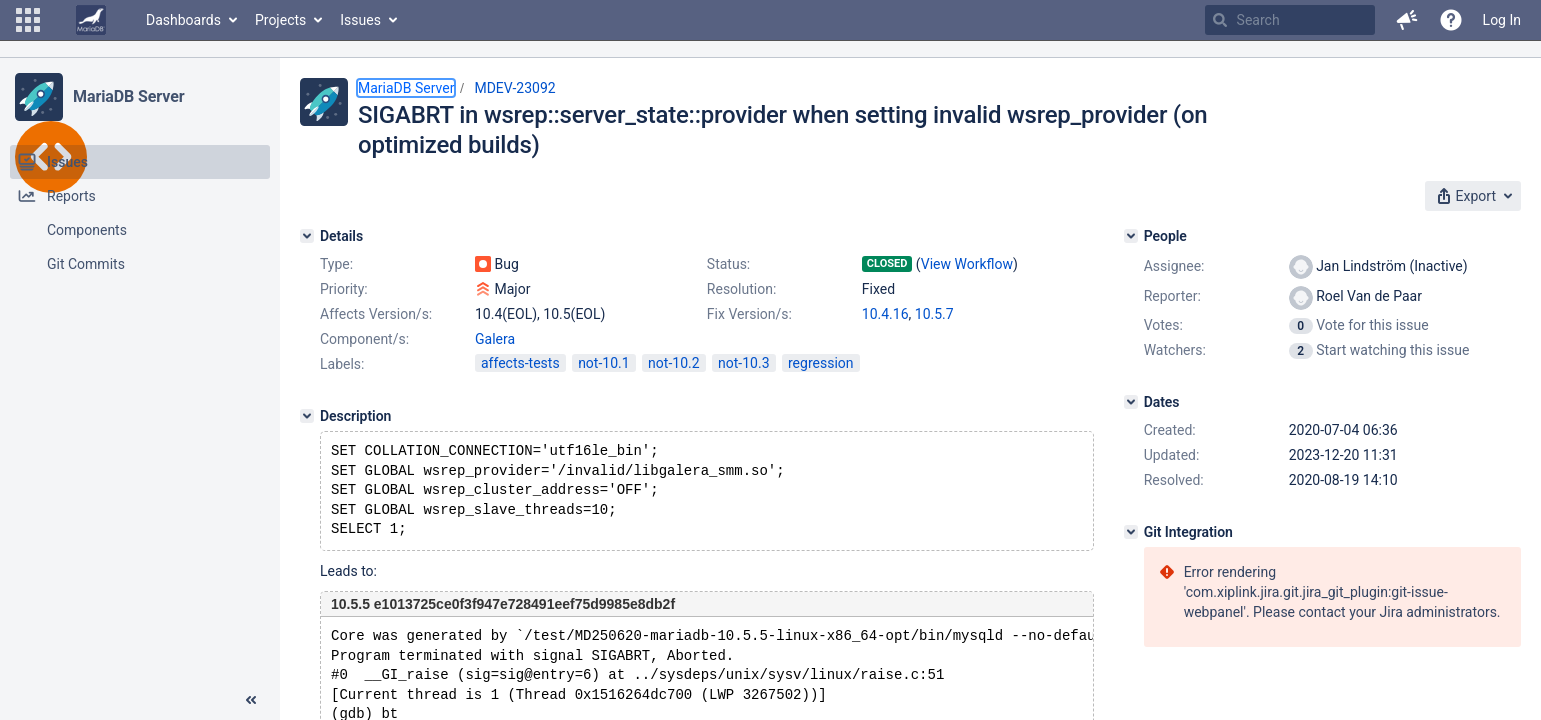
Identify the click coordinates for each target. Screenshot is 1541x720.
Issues (360, 20)
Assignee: (1174, 266)
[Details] (307, 236)
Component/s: (364, 339)
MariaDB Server (128, 96)
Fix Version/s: (749, 314)
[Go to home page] (91, 20)
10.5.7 (934, 314)
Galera (495, 339)
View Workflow (967, 264)
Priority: (344, 289)
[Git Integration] (1131, 532)
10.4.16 (885, 314)
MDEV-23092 (514, 88)
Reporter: (1172, 296)
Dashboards (183, 20)
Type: (336, 264)
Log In (1502, 20)
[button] (28, 20)
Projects (280, 20)
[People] (1131, 236)
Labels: (342, 364)
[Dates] (1131, 402)
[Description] (307, 416)
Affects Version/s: (376, 314)
